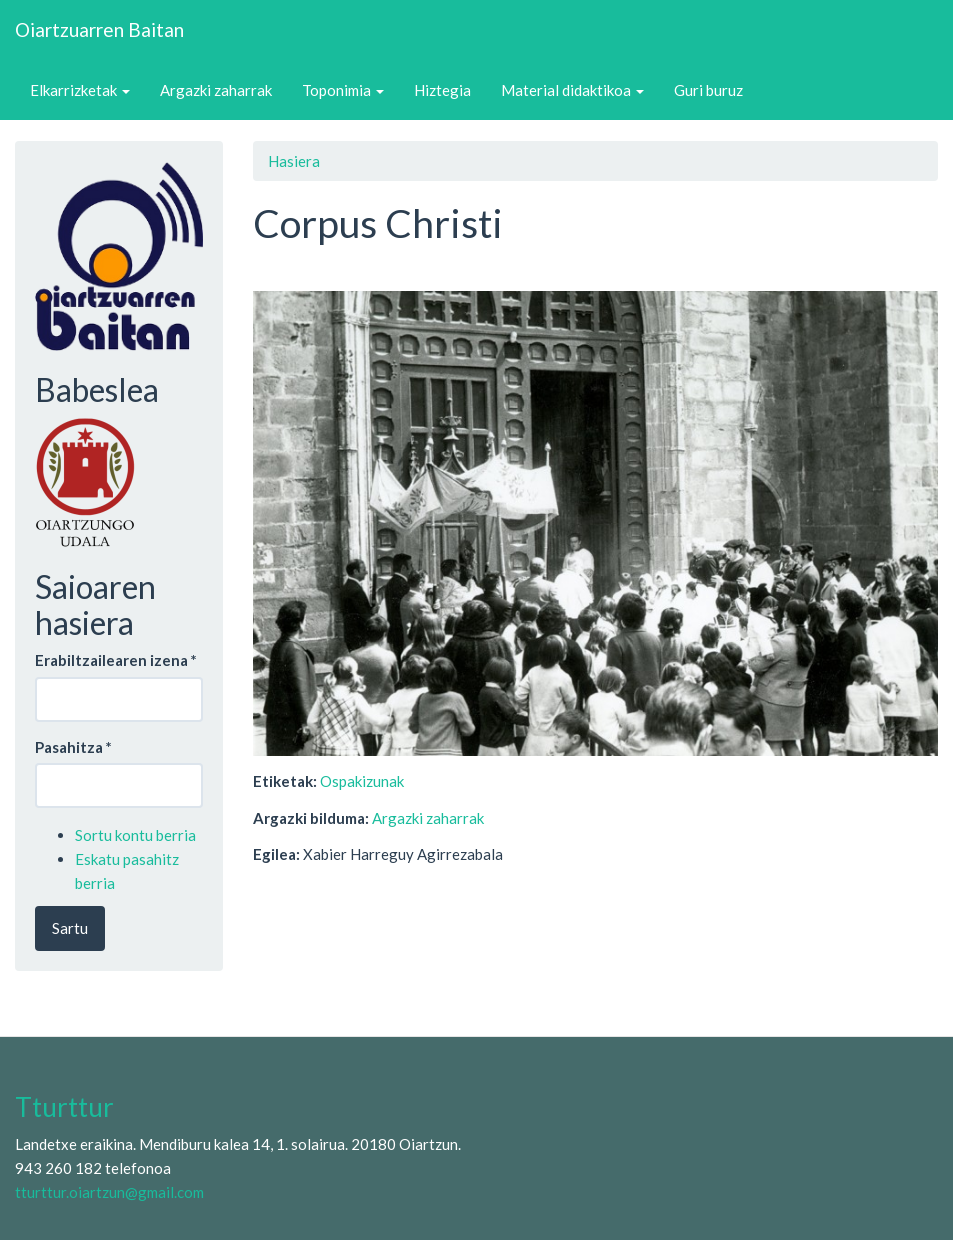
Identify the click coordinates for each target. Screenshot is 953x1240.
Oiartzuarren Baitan (99, 29)
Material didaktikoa (572, 90)
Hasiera (294, 161)
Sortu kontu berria (135, 835)
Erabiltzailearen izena (116, 660)
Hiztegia (442, 90)
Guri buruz (708, 90)
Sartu (70, 928)
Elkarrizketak (80, 90)
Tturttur (64, 1107)
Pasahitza (73, 747)
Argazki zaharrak (216, 90)
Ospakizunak (362, 781)
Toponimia (343, 90)
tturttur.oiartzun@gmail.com (109, 1192)
